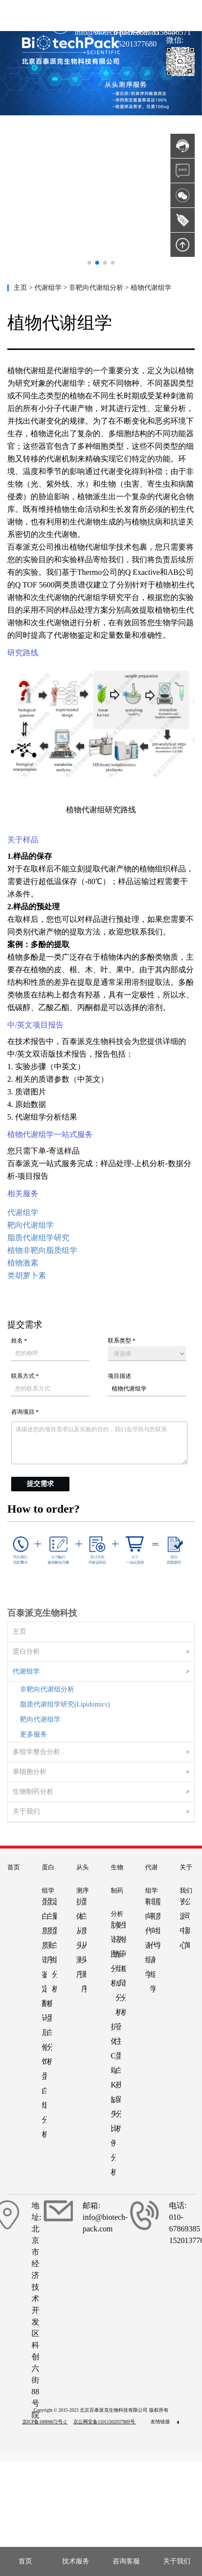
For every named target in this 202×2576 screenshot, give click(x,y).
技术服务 (75, 2561)
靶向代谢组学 (40, 1719)
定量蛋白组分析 (54, 1945)
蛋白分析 (26, 1651)
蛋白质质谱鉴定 (44, 1945)
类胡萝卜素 (26, 1275)
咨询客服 (126, 2561)
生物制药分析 (33, 1791)
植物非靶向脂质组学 (42, 1250)
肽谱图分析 (113, 1954)
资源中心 (182, 1923)
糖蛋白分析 (49, 2032)
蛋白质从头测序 (83, 1945)
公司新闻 (187, 1923)
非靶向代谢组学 (152, 1945)
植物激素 (22, 1263)
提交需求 (40, 1483)
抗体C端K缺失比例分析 (113, 2099)
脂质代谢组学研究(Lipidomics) (65, 1704)
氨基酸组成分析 (118, 1968)
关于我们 (26, 1811)
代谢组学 (26, 1671)
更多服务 (33, 1734)
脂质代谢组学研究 (38, 1237)
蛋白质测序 (49, 1930)
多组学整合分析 (36, 1751)
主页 (21, 287)
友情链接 (165, 2421)
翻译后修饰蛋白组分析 (44, 2068)
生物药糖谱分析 (123, 1968)
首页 (13, 1867)
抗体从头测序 (78, 1937)
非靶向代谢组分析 (47, 1689)
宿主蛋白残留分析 (118, 2078)
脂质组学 (157, 1923)
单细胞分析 (30, 1771)
